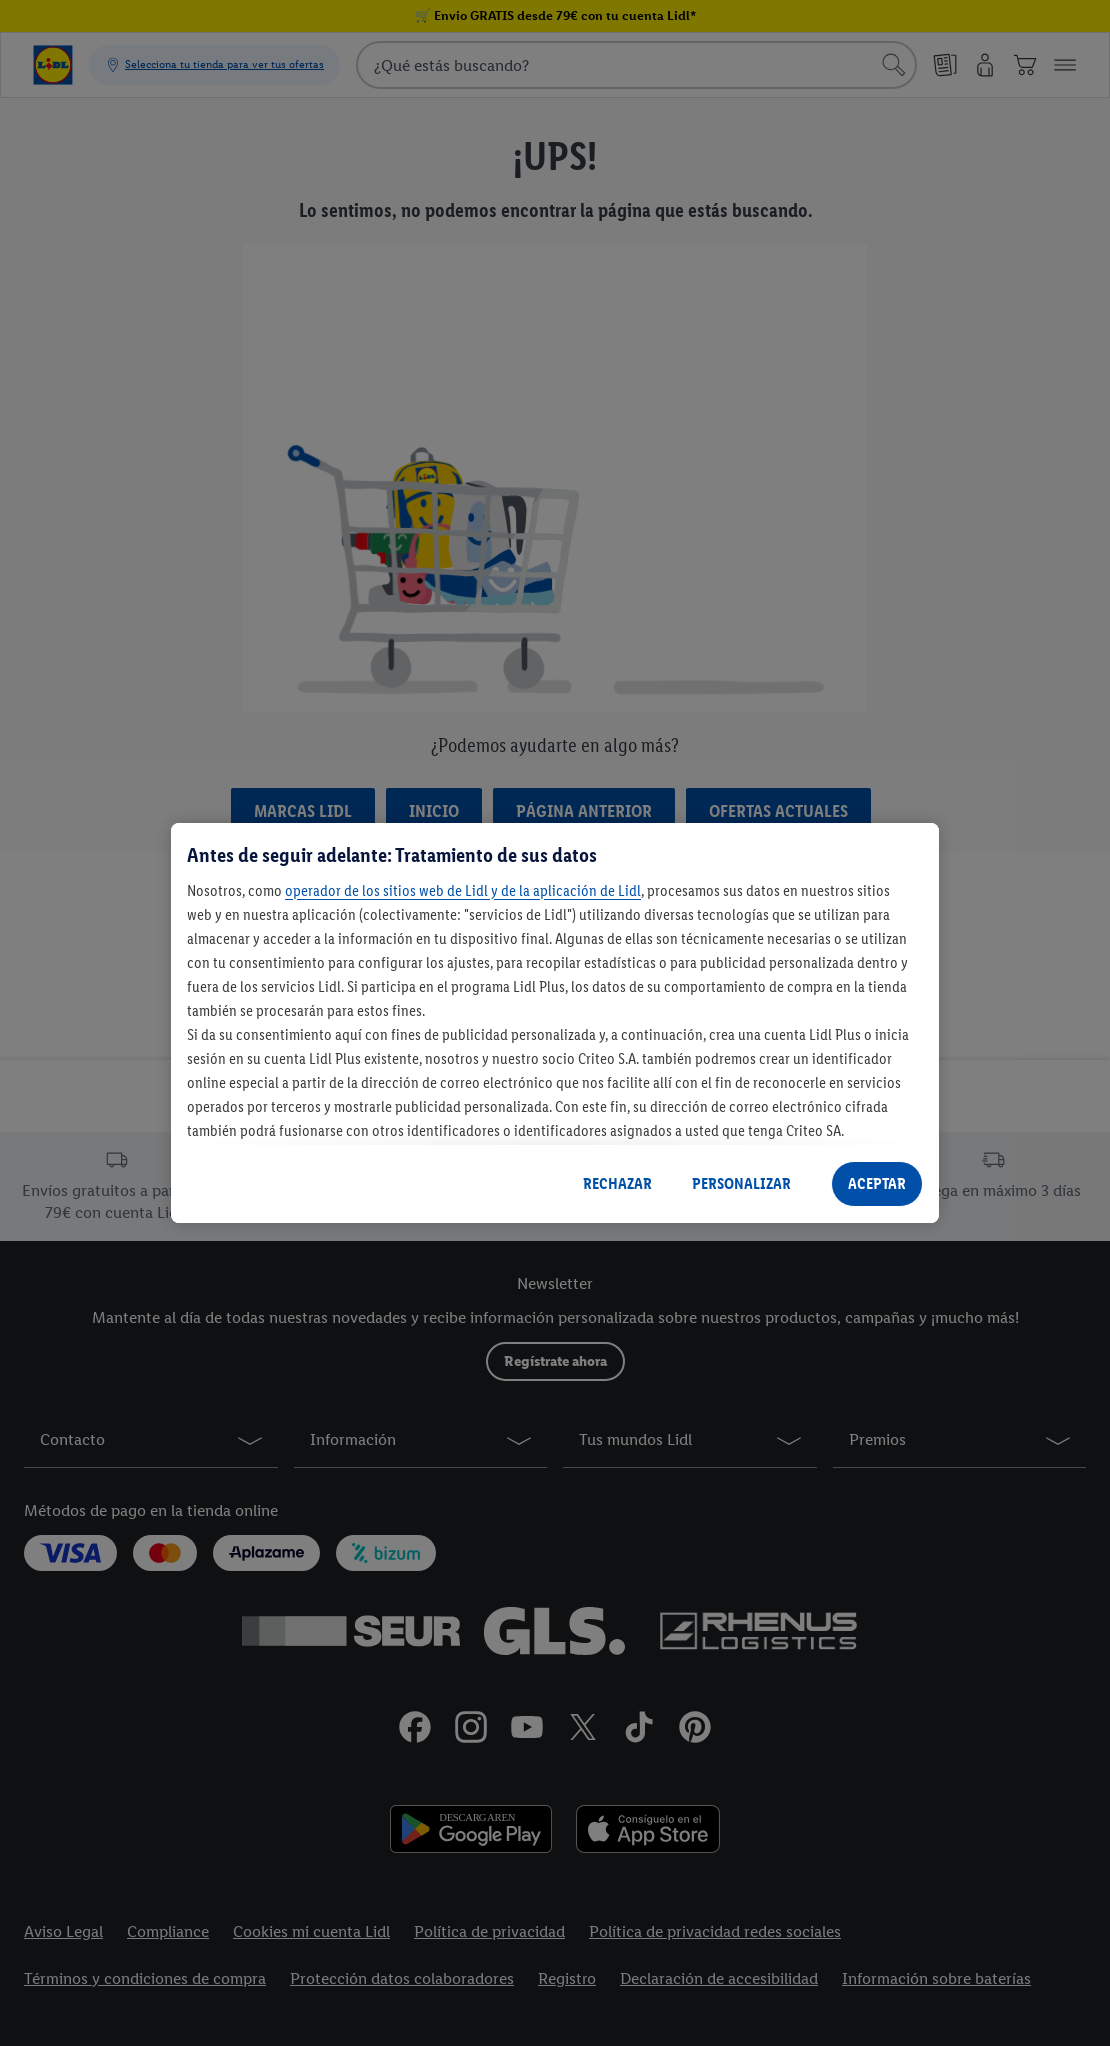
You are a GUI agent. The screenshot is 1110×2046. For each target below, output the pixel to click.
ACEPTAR (877, 1183)
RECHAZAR (617, 1183)
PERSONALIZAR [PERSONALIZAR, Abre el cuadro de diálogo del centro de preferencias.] (741, 1183)
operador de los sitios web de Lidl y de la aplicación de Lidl (463, 890)
